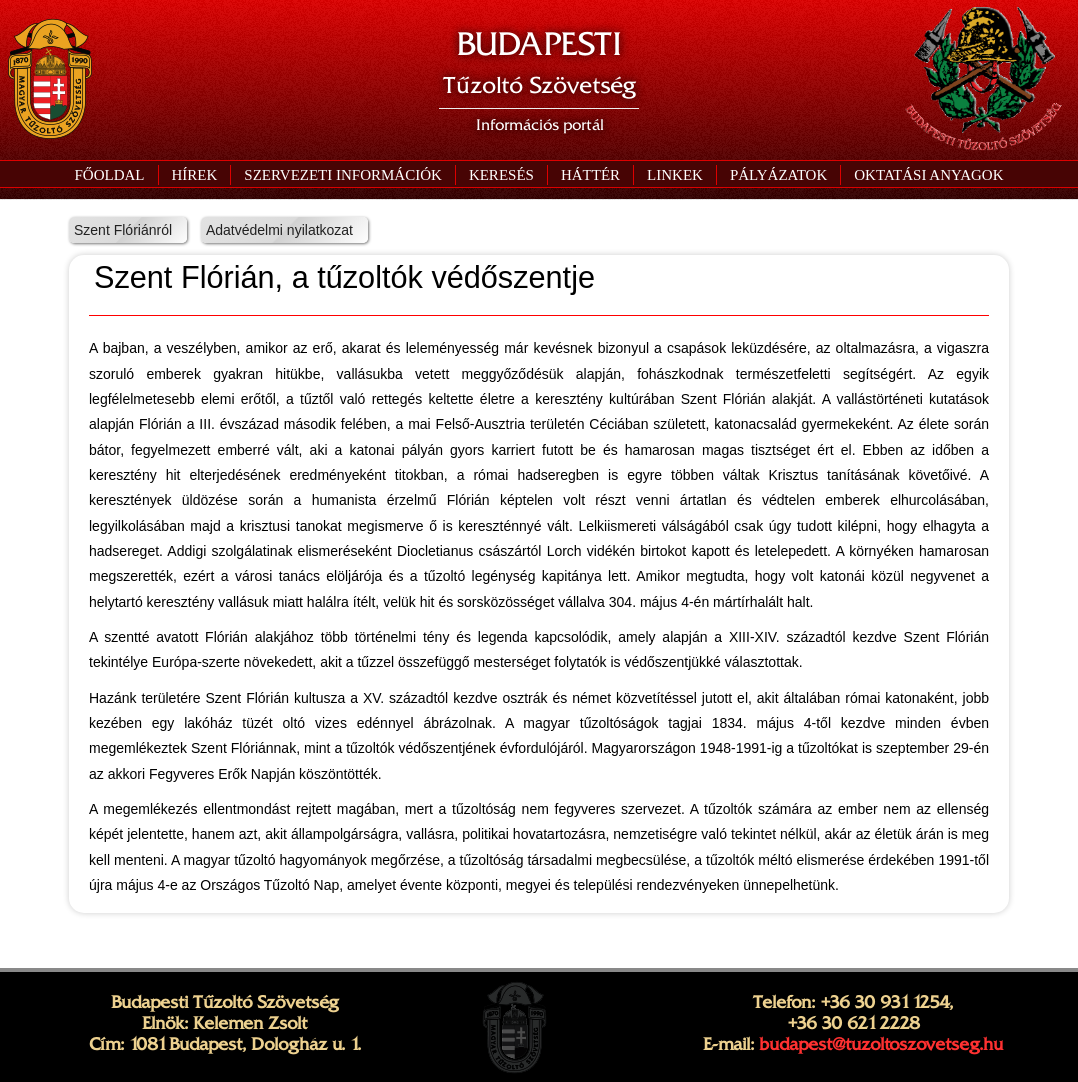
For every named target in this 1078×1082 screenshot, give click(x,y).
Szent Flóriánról (123, 230)
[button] (342, 175)
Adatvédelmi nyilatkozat (279, 230)
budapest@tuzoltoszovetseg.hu (881, 1044)
